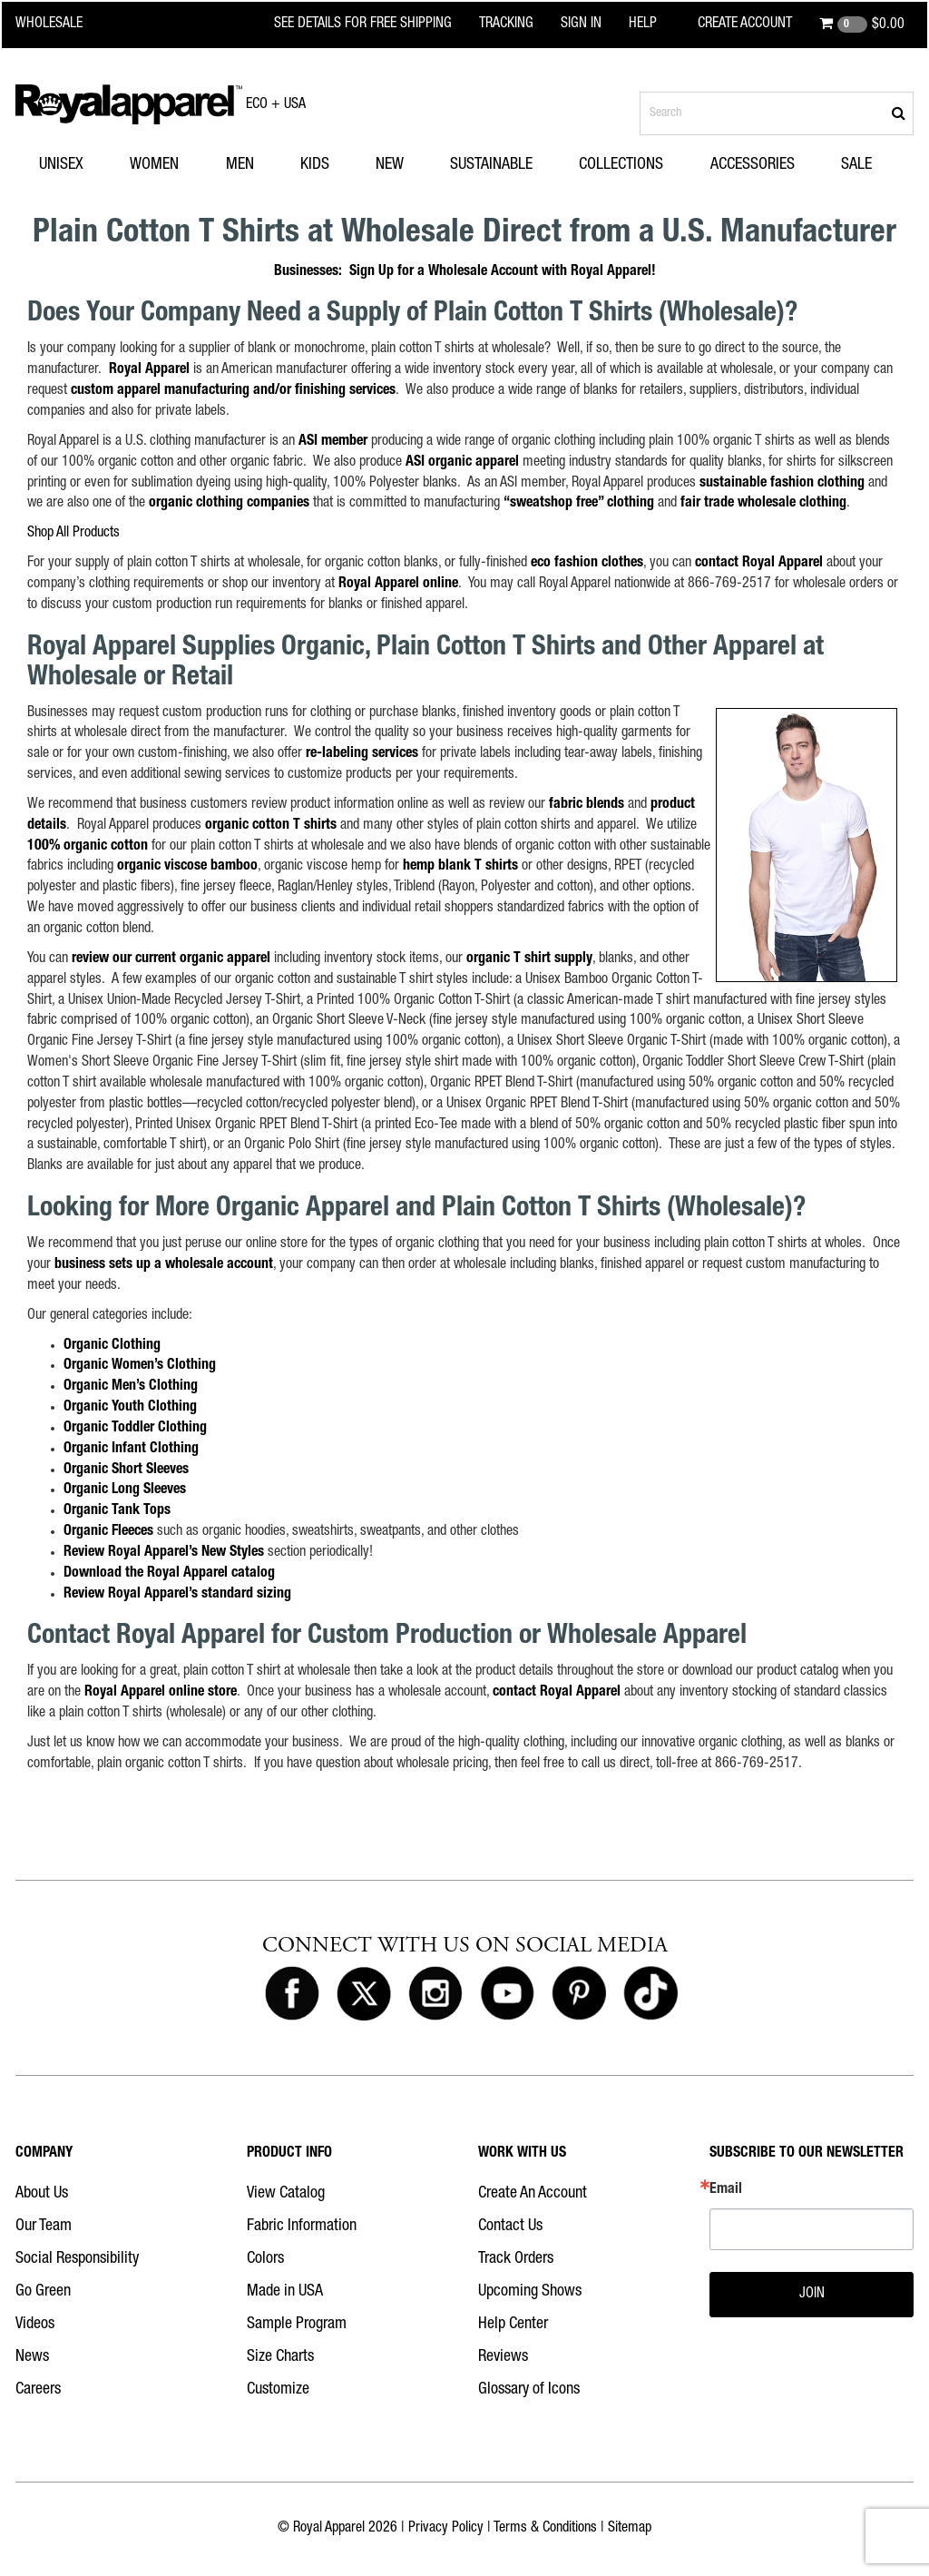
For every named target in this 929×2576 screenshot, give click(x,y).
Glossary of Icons (529, 2390)
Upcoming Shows (530, 2292)
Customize (278, 2390)
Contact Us (510, 2226)
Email (725, 2190)
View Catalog (286, 2194)
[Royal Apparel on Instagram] (435, 1994)
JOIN (812, 2294)
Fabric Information (302, 2226)
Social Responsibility (77, 2259)
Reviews (503, 2357)
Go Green (43, 2292)
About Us (41, 2194)
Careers (38, 2390)
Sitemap (629, 2529)
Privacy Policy (446, 2529)
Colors (265, 2259)
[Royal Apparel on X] (364, 1994)
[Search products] (777, 113)
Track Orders (515, 2259)
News (32, 2357)
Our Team (43, 2226)
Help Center (513, 2324)
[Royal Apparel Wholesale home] (60, 24)
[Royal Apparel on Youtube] (507, 1994)
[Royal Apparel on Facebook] (292, 1994)
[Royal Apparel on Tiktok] (650, 1994)
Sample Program (297, 2324)
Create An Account (532, 2194)
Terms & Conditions (545, 2529)
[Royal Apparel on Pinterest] (579, 1994)
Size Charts (280, 2357)
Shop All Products (73, 533)
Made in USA (285, 2292)
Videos (34, 2324)
